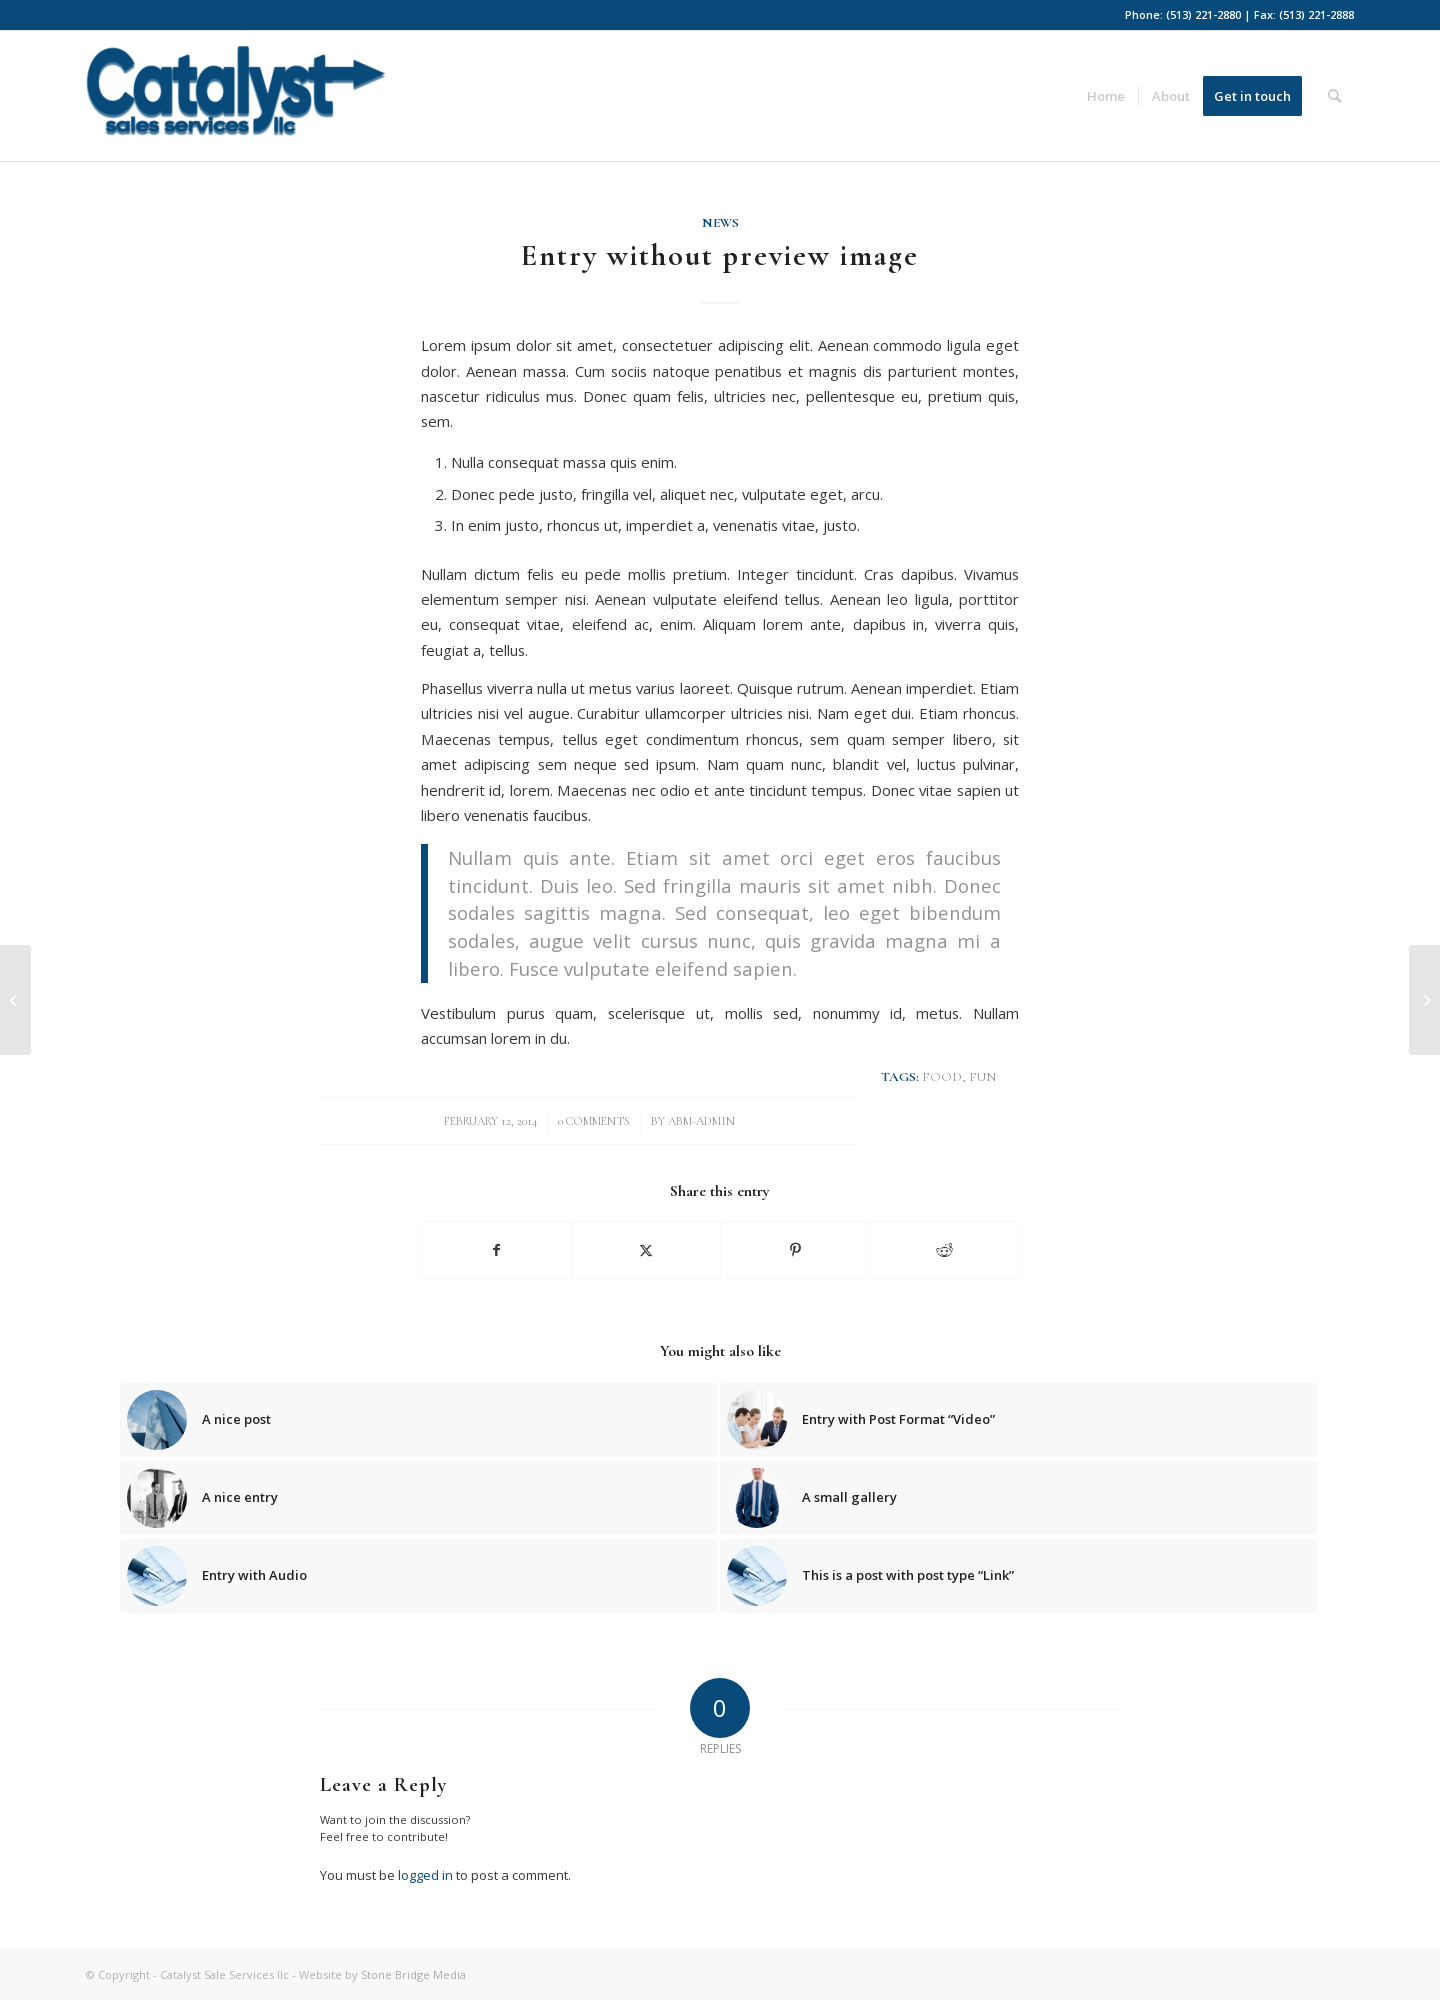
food (942, 1077)
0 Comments (594, 1121)
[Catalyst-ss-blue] (236, 103)
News (720, 223)
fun (982, 1077)
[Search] (1334, 96)
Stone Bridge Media (413, 1974)
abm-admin (701, 1121)
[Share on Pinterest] (795, 1250)
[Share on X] (646, 1250)
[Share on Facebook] (496, 1250)
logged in (425, 1875)
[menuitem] (1106, 96)
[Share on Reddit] (944, 1250)
